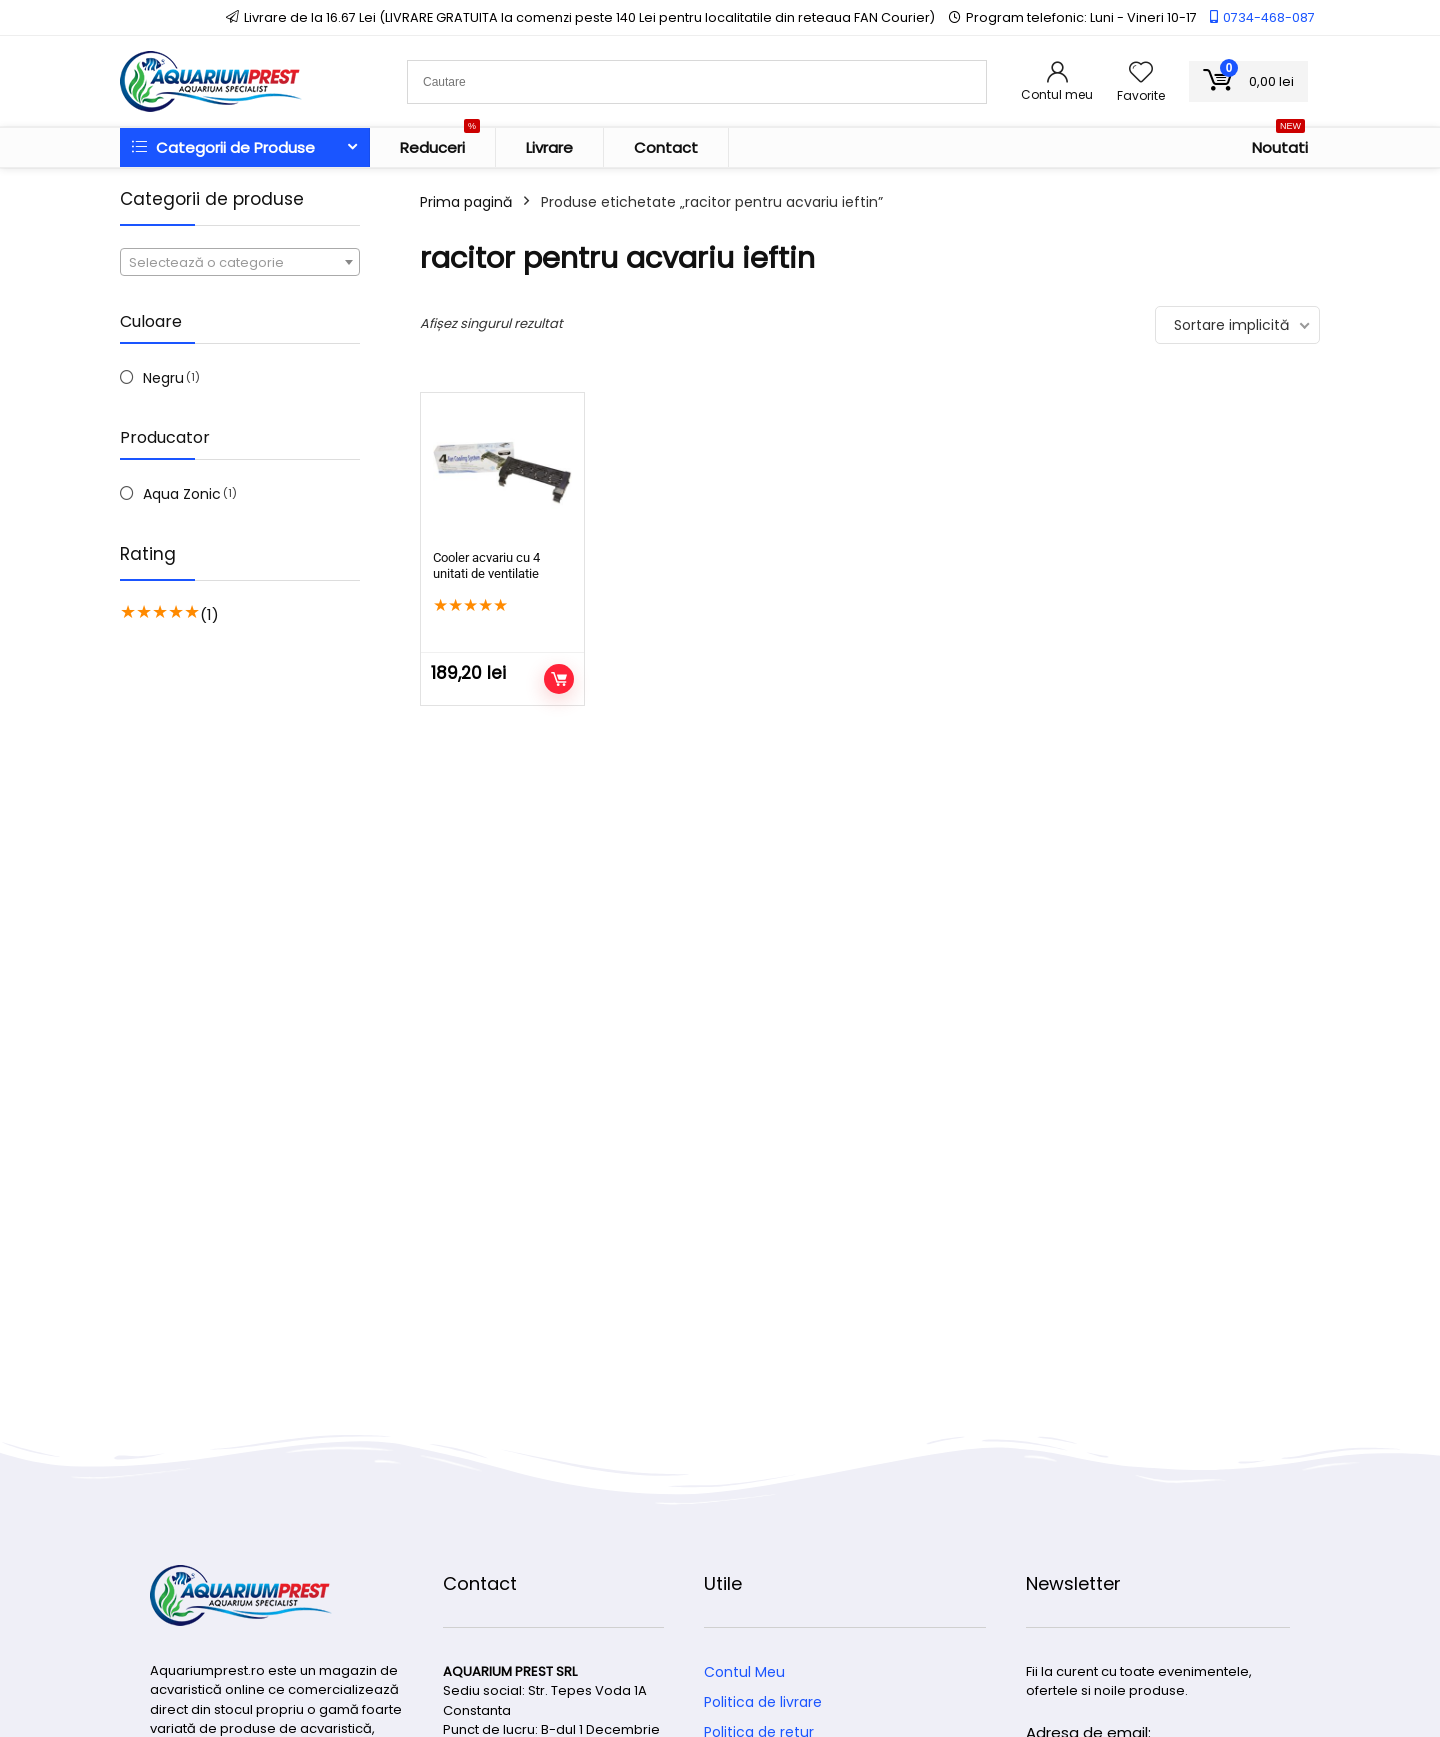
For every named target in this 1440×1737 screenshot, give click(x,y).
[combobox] (240, 262)
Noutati (1280, 143)
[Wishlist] (1141, 73)
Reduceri (440, 143)
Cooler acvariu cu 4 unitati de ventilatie (486, 565)
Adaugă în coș (559, 679)
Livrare (549, 147)
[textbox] (240, 263)
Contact (666, 147)
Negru (163, 378)
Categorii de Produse (223, 147)
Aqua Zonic (182, 494)
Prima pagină (466, 202)
